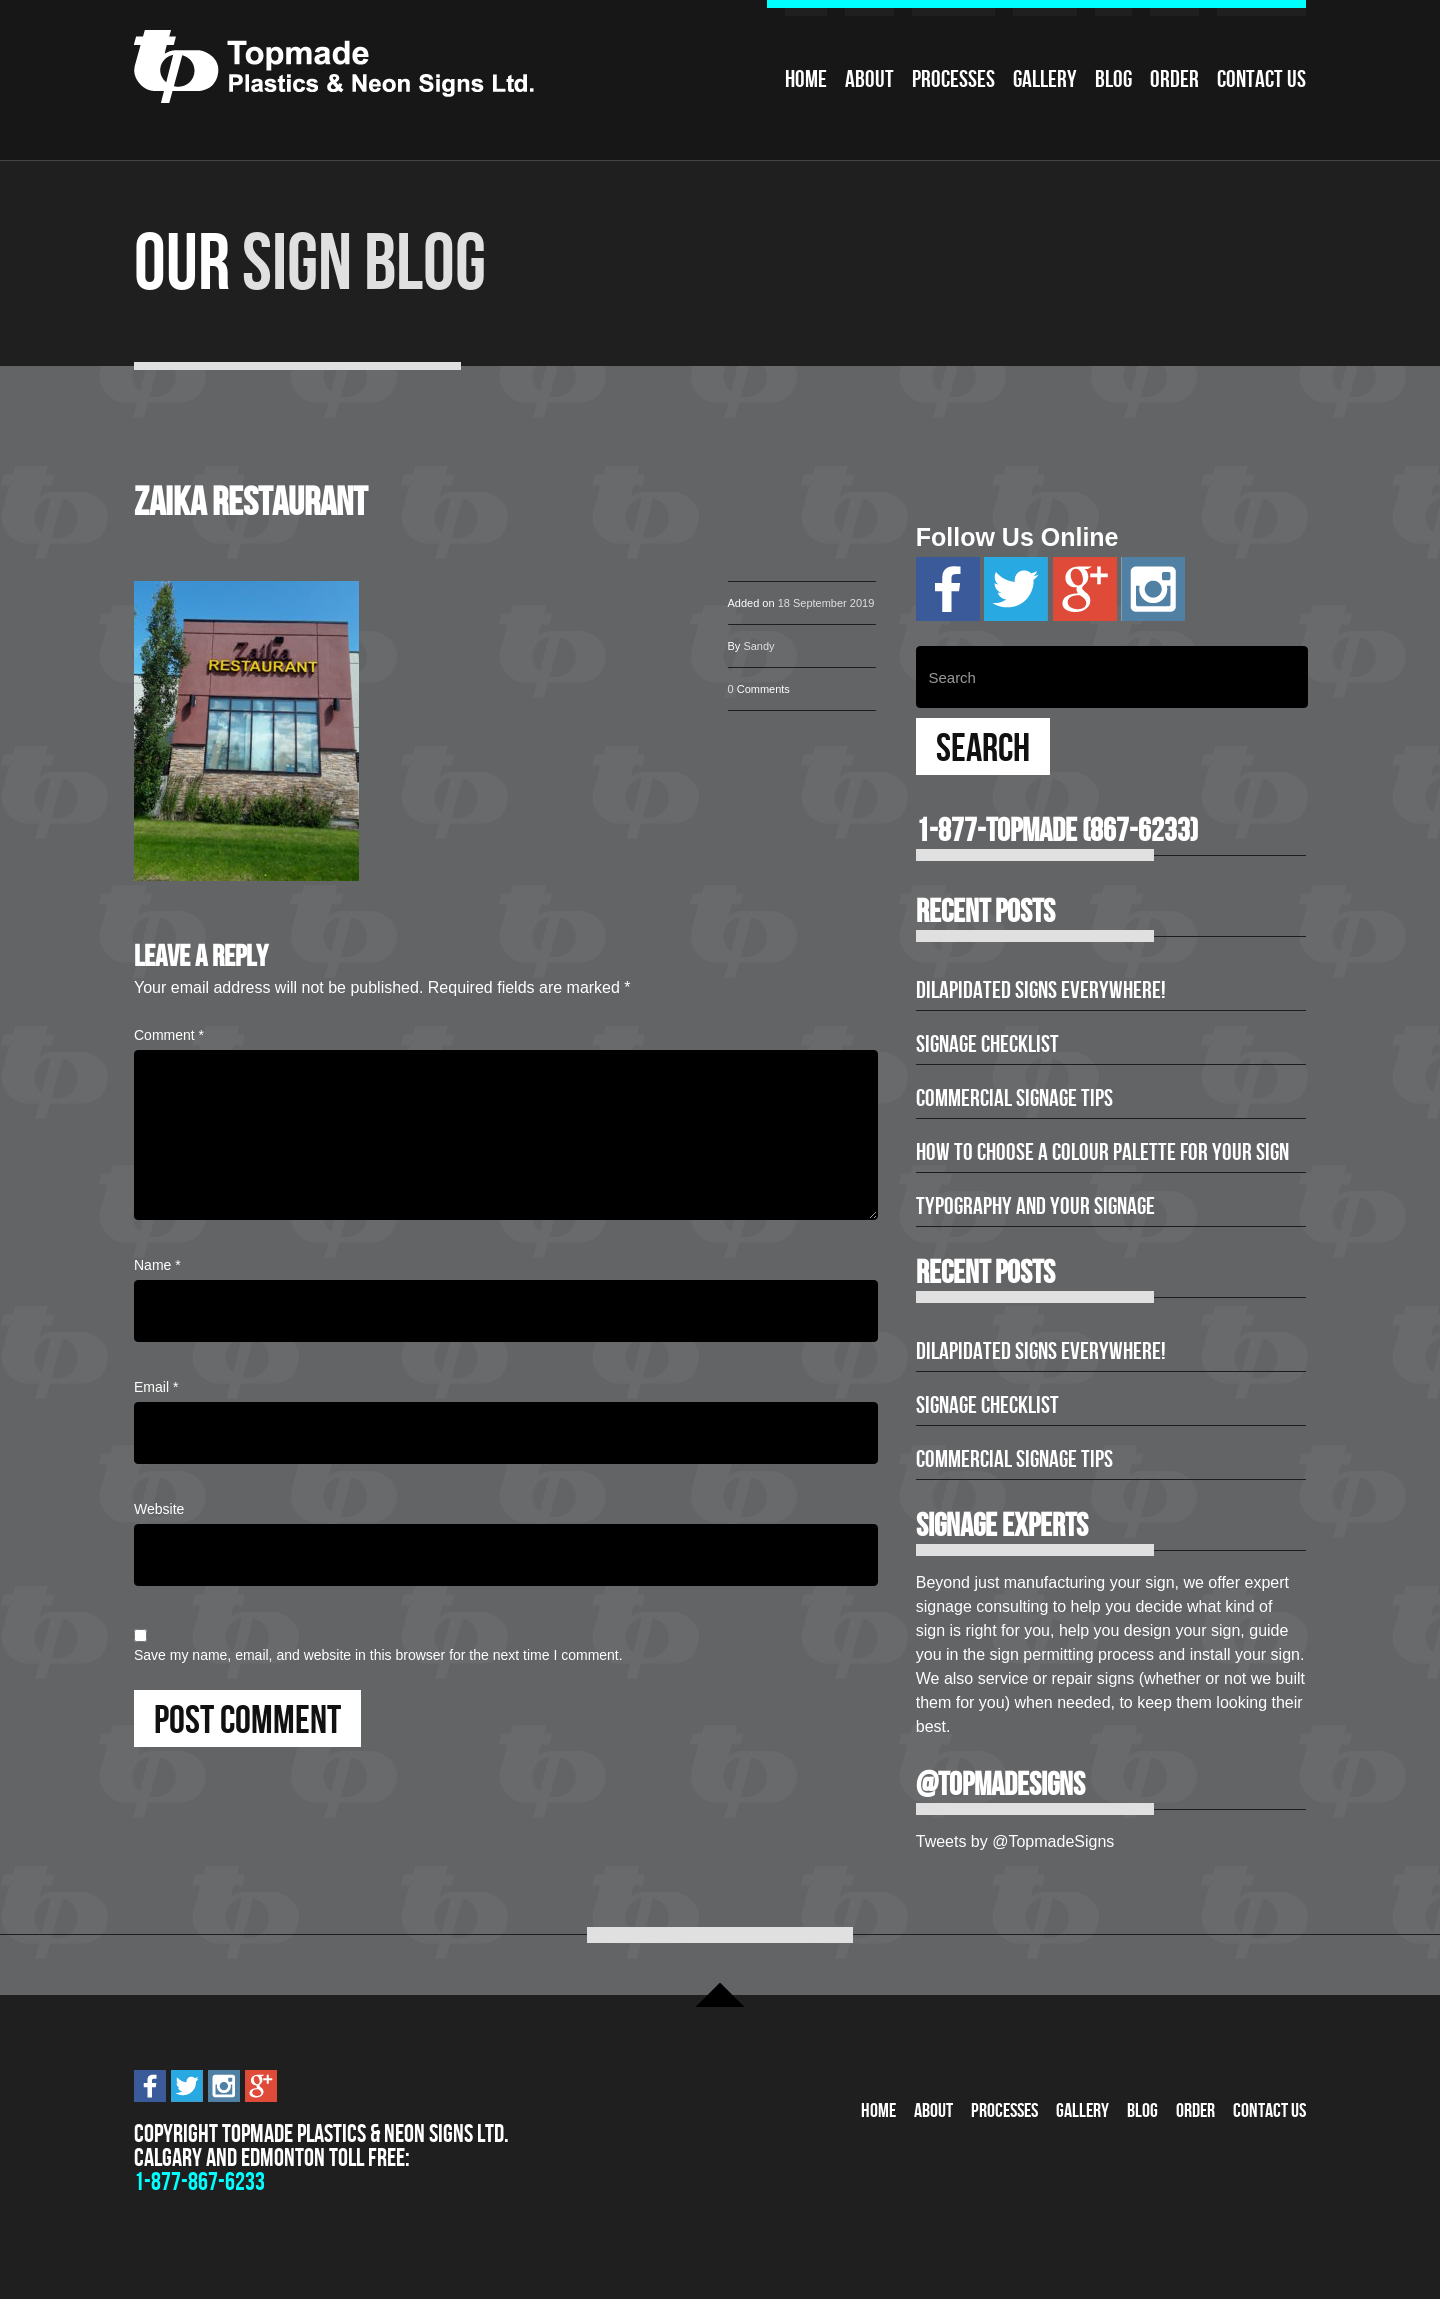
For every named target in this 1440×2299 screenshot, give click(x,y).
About (869, 79)
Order (1174, 79)
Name (157, 1265)
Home (806, 79)
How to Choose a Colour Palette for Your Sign (1102, 1152)
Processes (953, 79)
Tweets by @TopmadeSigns (1015, 1841)
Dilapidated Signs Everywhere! (1041, 990)
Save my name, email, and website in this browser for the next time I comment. (378, 1655)
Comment (169, 1035)
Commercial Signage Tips (1014, 1098)
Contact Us (1261, 79)
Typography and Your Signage (1035, 1206)
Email (156, 1387)
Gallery (1045, 79)
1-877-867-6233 (199, 2181)
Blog (1113, 79)
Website (159, 1509)
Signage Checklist (987, 1044)
